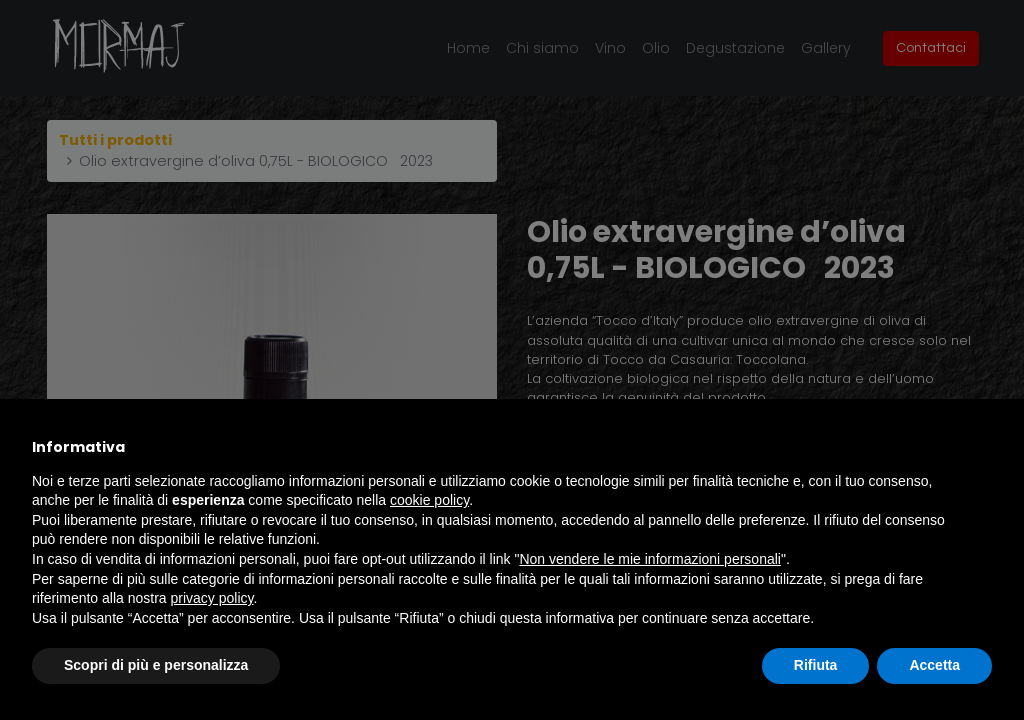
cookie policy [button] (429, 500)
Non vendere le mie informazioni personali (649, 559)
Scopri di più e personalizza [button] (156, 665)
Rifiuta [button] (816, 665)
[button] (982, 447)
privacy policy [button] (212, 598)
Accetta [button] (934, 665)
